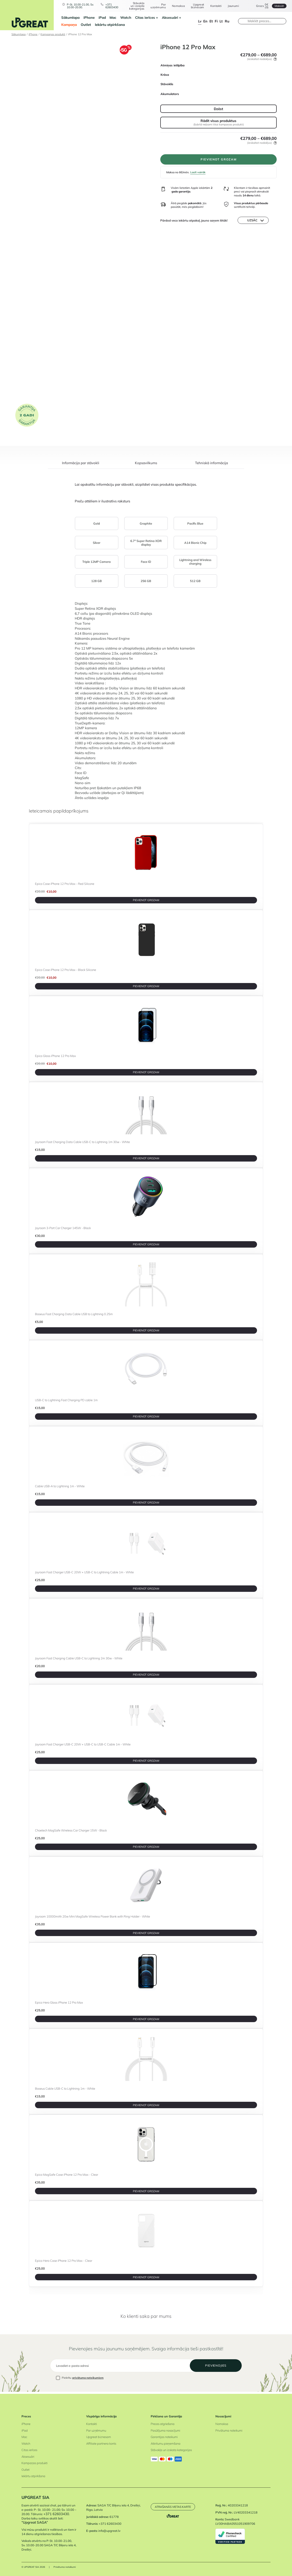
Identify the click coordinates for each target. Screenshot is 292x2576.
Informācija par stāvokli (80, 463)
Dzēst (218, 109)
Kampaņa (69, 24)
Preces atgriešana (162, 2424)
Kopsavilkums (146, 463)
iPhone (89, 17)
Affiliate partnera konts (101, 2443)
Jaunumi (233, 6)
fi (216, 21)
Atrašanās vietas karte (173, 2506)
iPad (102, 17)
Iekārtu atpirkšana (110, 24)
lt (221, 21)
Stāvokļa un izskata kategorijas (136, 6)
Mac (113, 17)
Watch (125, 17)
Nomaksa (178, 6)
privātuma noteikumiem (88, 2379)
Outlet (86, 24)
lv (199, 21)
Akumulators (170, 94)
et (211, 21)
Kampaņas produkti (52, 34)
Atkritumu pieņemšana (165, 2443)
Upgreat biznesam (197, 5)
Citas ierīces (145, 17)
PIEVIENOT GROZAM (219, 159)
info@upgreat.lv (109, 2531)
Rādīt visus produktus (218, 122)
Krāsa (165, 74)
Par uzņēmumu (158, 5)
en (205, 21)
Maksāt (279, 6)
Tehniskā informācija (211, 463)
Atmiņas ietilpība (173, 65)
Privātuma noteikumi (228, 2430)
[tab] (80, 465)
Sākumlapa (70, 17)
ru (227, 21)
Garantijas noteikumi (164, 2437)
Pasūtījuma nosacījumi (165, 2430)
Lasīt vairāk (198, 172)
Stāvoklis (167, 84)
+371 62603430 (111, 5)
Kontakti (216, 6)
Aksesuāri (170, 17)
